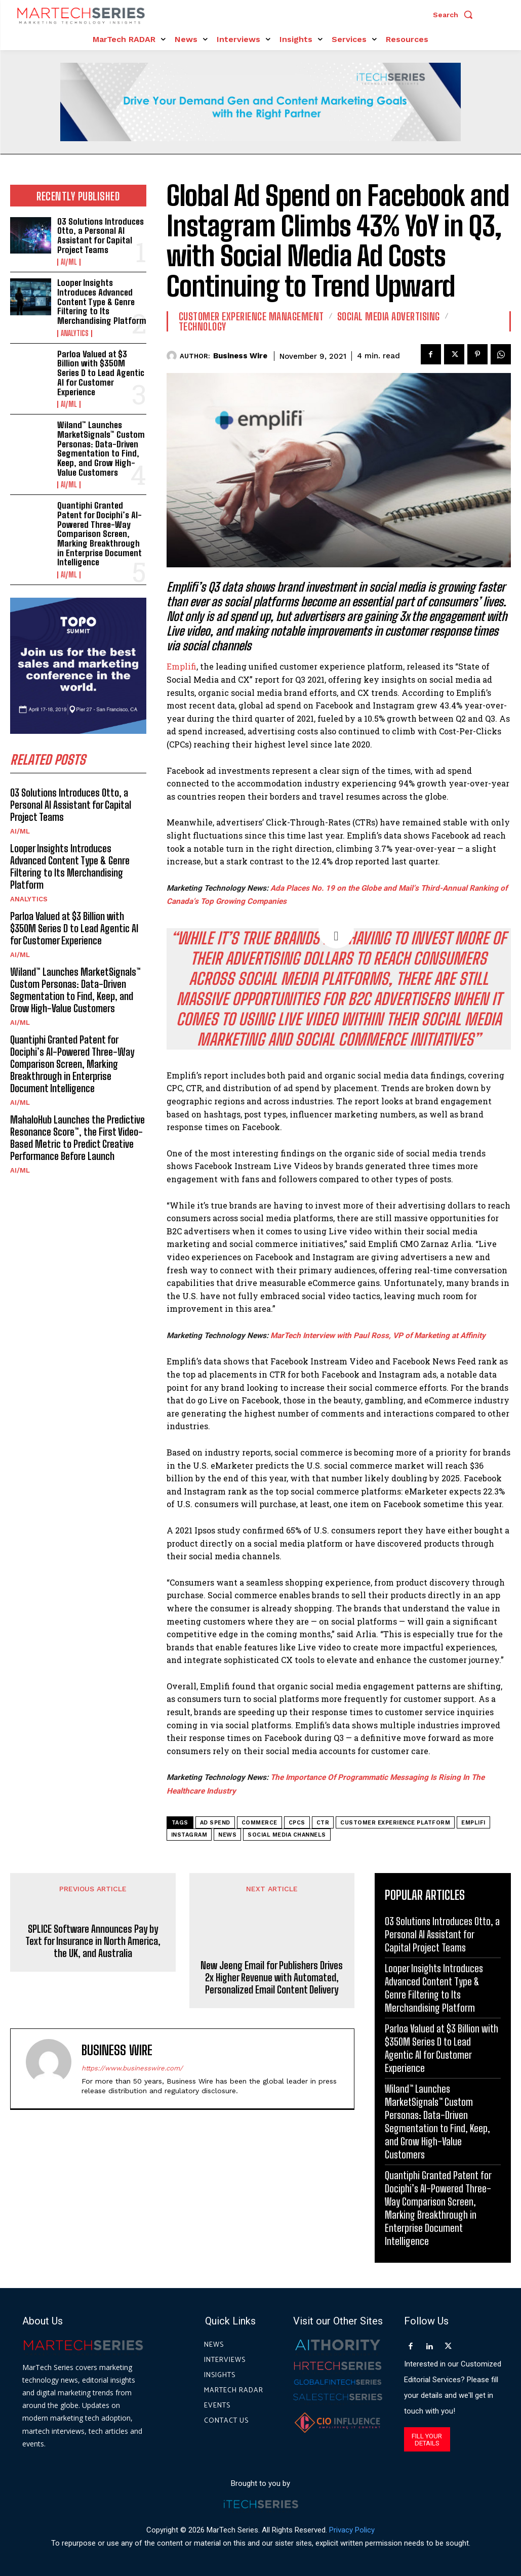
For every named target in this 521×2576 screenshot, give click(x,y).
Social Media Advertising (388, 316)
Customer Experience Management (251, 316)
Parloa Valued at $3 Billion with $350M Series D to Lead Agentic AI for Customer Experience (100, 373)
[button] (455, 14)
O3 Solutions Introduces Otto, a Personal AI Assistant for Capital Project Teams (100, 235)
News (227, 1835)
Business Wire (240, 355)
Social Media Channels (287, 1835)
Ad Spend (215, 1822)
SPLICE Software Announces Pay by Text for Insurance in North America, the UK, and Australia (93, 1965)
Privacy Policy (352, 2530)
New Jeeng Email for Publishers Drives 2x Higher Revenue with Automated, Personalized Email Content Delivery (272, 1977)
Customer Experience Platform (395, 1822)
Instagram (189, 1835)
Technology (202, 326)
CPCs (297, 1822)
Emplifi (181, 666)
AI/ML (69, 262)
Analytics (75, 333)
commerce (259, 1822)
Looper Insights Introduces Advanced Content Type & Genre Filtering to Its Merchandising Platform (101, 301)
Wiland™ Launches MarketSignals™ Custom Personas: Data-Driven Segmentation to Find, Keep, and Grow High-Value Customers (101, 448)
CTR (323, 1822)
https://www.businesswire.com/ (132, 2068)
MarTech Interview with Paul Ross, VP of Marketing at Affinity (378, 1335)
